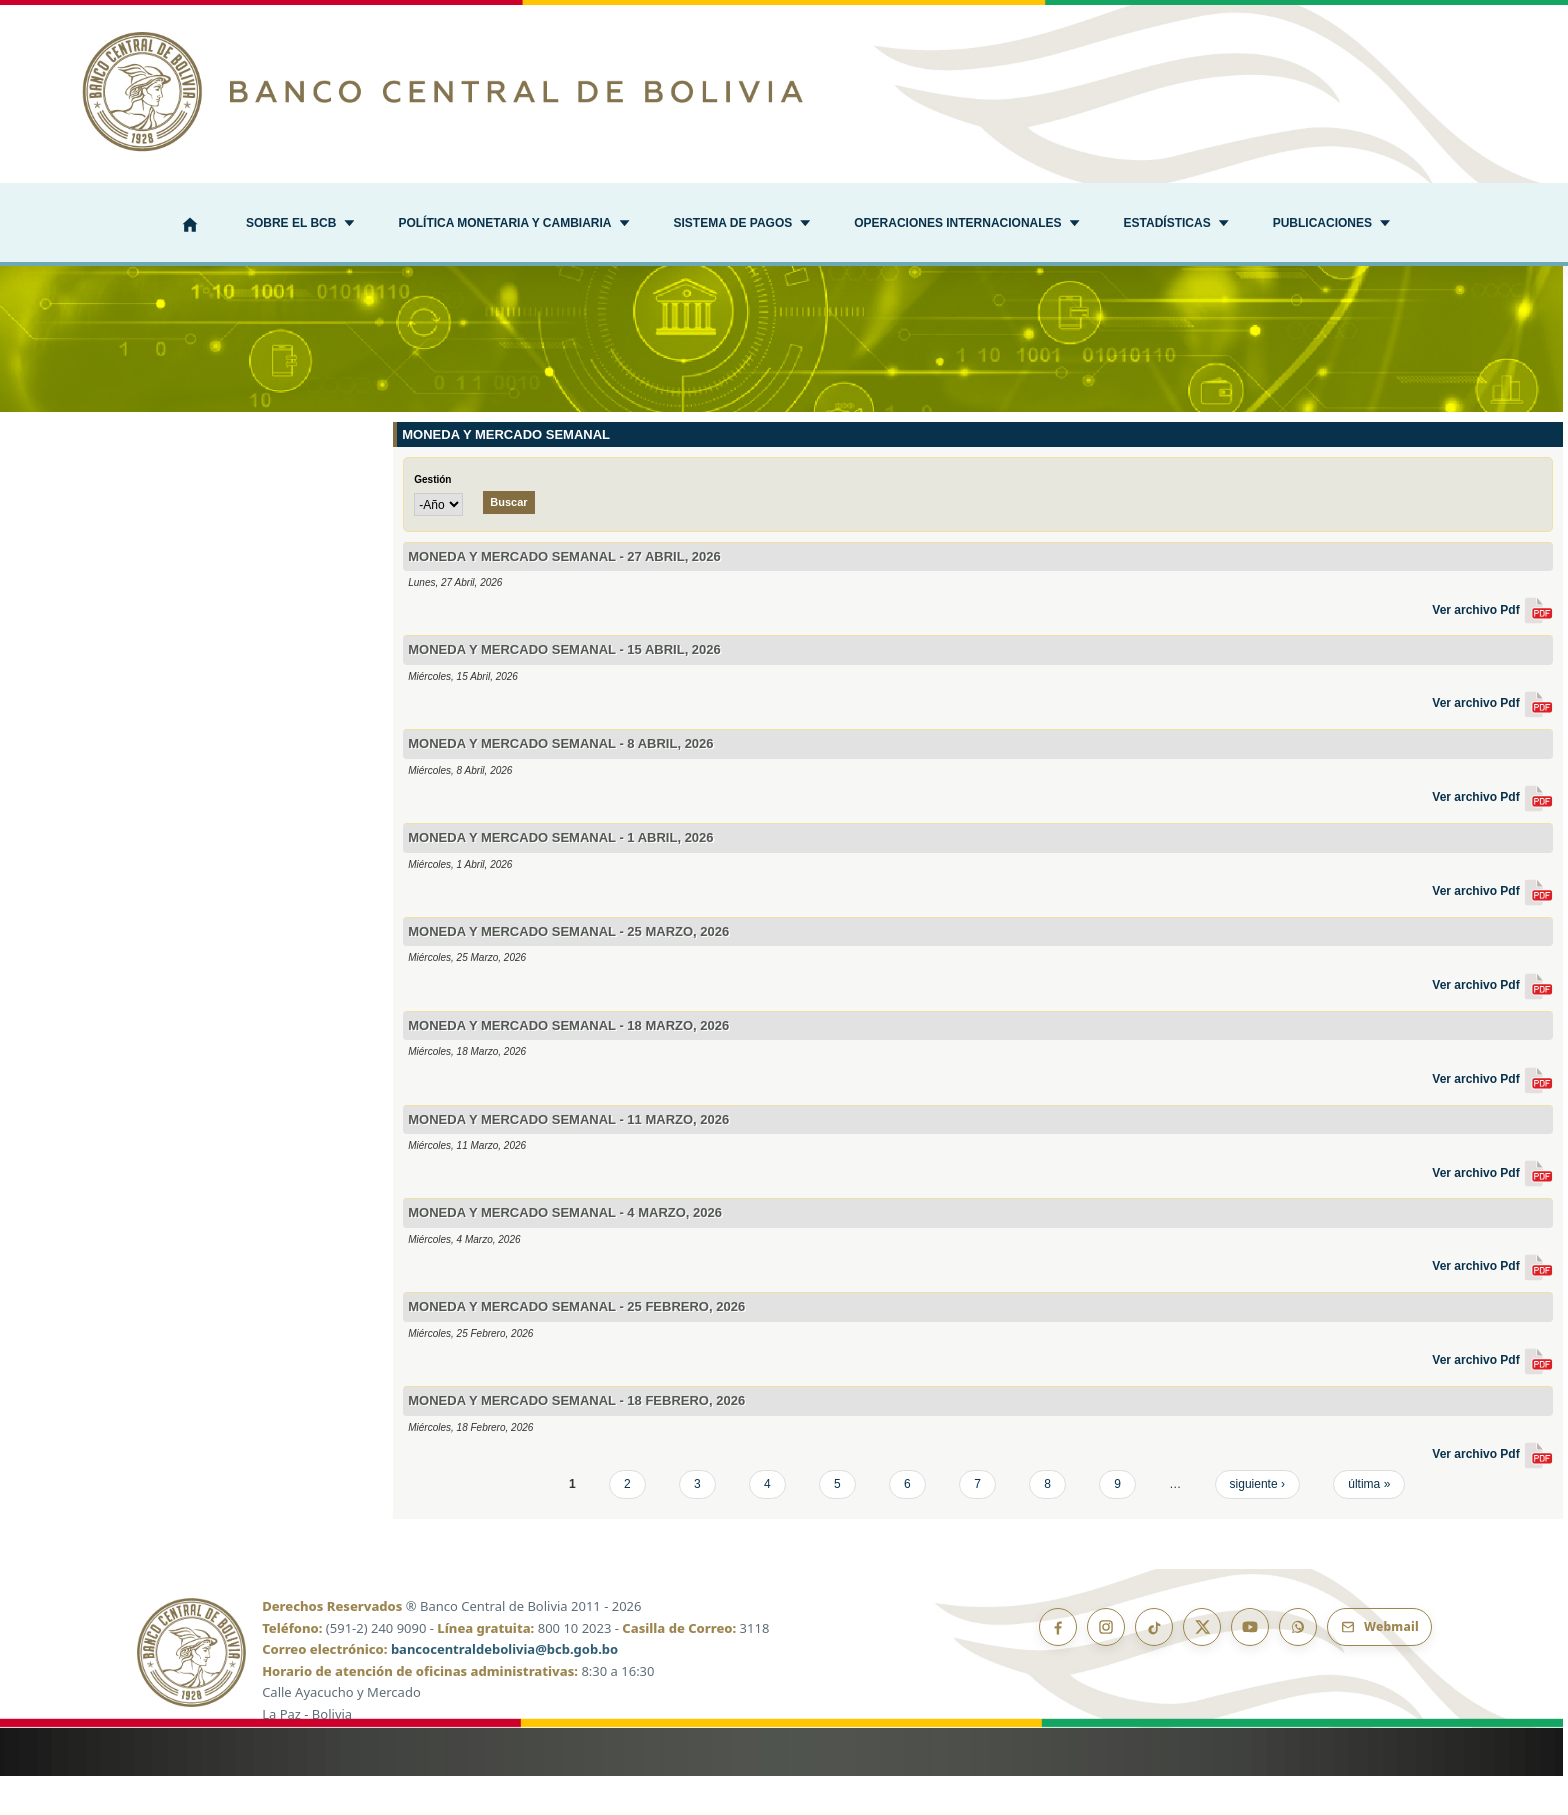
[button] (300, 225)
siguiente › (1257, 1522)
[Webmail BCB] (1379, 1666)
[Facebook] (1058, 1666)
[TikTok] (1154, 1666)
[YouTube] (1250, 1666)
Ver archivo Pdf (1492, 648)
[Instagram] (1106, 1666)
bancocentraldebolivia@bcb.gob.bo (504, 1688)
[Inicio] (190, 226)
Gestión (432, 518)
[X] (1202, 1666)
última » (1369, 1522)
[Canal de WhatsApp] (1298, 1666)
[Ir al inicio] (784, 91)
